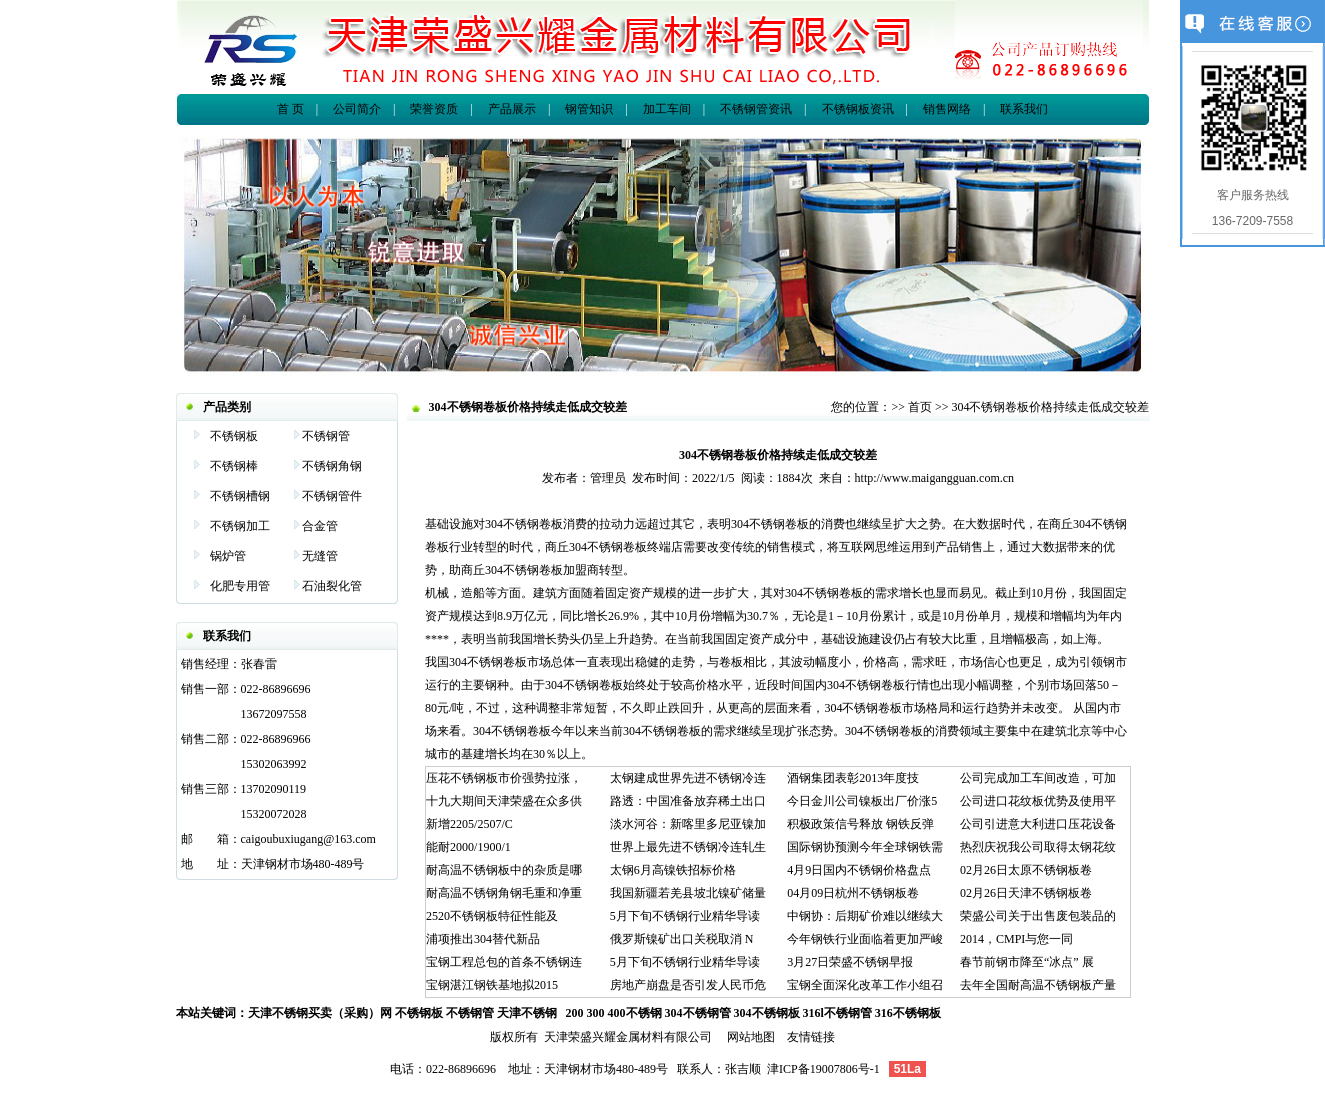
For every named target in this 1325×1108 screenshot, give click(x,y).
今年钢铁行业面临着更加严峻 (865, 939)
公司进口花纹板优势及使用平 (1038, 801)
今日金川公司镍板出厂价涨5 (862, 801)
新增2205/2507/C (469, 824)
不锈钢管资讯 (756, 109)
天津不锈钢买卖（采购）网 (320, 1013)
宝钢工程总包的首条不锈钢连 (504, 962)
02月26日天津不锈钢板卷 (1026, 893)
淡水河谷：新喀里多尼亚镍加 (688, 824)
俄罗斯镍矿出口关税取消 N (682, 939)
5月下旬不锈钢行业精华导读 (685, 916)
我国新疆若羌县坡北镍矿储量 (688, 893)
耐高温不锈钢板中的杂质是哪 (504, 870)
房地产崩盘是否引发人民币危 (688, 985)
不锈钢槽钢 (240, 496)
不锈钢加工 (240, 526)
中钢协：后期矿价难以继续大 (865, 916)
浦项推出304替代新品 (483, 939)
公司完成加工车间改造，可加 (1038, 778)
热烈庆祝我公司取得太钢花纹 (1038, 847)
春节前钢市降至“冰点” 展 (1027, 962)
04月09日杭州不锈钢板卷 (853, 893)
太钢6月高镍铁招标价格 (673, 870)
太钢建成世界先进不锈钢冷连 (688, 778)
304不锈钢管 (698, 1013)
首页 (920, 407)
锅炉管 (228, 556)
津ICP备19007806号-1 (823, 1069)
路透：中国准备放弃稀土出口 (688, 801)
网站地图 (751, 1037)
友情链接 (811, 1037)
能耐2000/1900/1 (468, 847)
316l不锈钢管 (837, 1013)
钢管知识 (589, 109)
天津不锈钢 (527, 1013)
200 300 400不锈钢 (614, 1013)
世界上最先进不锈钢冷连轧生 (688, 847)
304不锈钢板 (767, 1013)
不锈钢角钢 (332, 466)
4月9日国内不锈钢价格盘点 (859, 870)
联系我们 (1024, 109)
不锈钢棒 (234, 466)
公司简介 (357, 109)
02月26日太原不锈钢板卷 (1026, 870)
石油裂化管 (332, 586)
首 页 (290, 109)
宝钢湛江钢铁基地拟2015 (492, 985)
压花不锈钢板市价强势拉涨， (504, 778)
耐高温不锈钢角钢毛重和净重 (504, 893)
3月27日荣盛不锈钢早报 (850, 962)
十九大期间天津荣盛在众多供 (504, 801)
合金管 (320, 526)
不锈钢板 (234, 436)
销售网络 (947, 109)
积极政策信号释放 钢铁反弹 (860, 824)
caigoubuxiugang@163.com (308, 839)
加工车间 (667, 109)
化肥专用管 (240, 586)
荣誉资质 (434, 109)
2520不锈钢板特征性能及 (492, 916)
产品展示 (512, 109)
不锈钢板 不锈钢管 (444, 1013)
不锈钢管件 (332, 496)
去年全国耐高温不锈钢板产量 (1038, 985)
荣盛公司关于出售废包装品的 (1038, 916)
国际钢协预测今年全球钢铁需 (865, 847)
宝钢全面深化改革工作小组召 (865, 985)
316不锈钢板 (908, 1013)
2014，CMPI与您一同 (1016, 939)
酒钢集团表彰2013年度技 (853, 778)
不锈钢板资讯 (856, 109)
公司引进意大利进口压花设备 (1038, 824)
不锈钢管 (326, 436)
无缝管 (320, 556)
